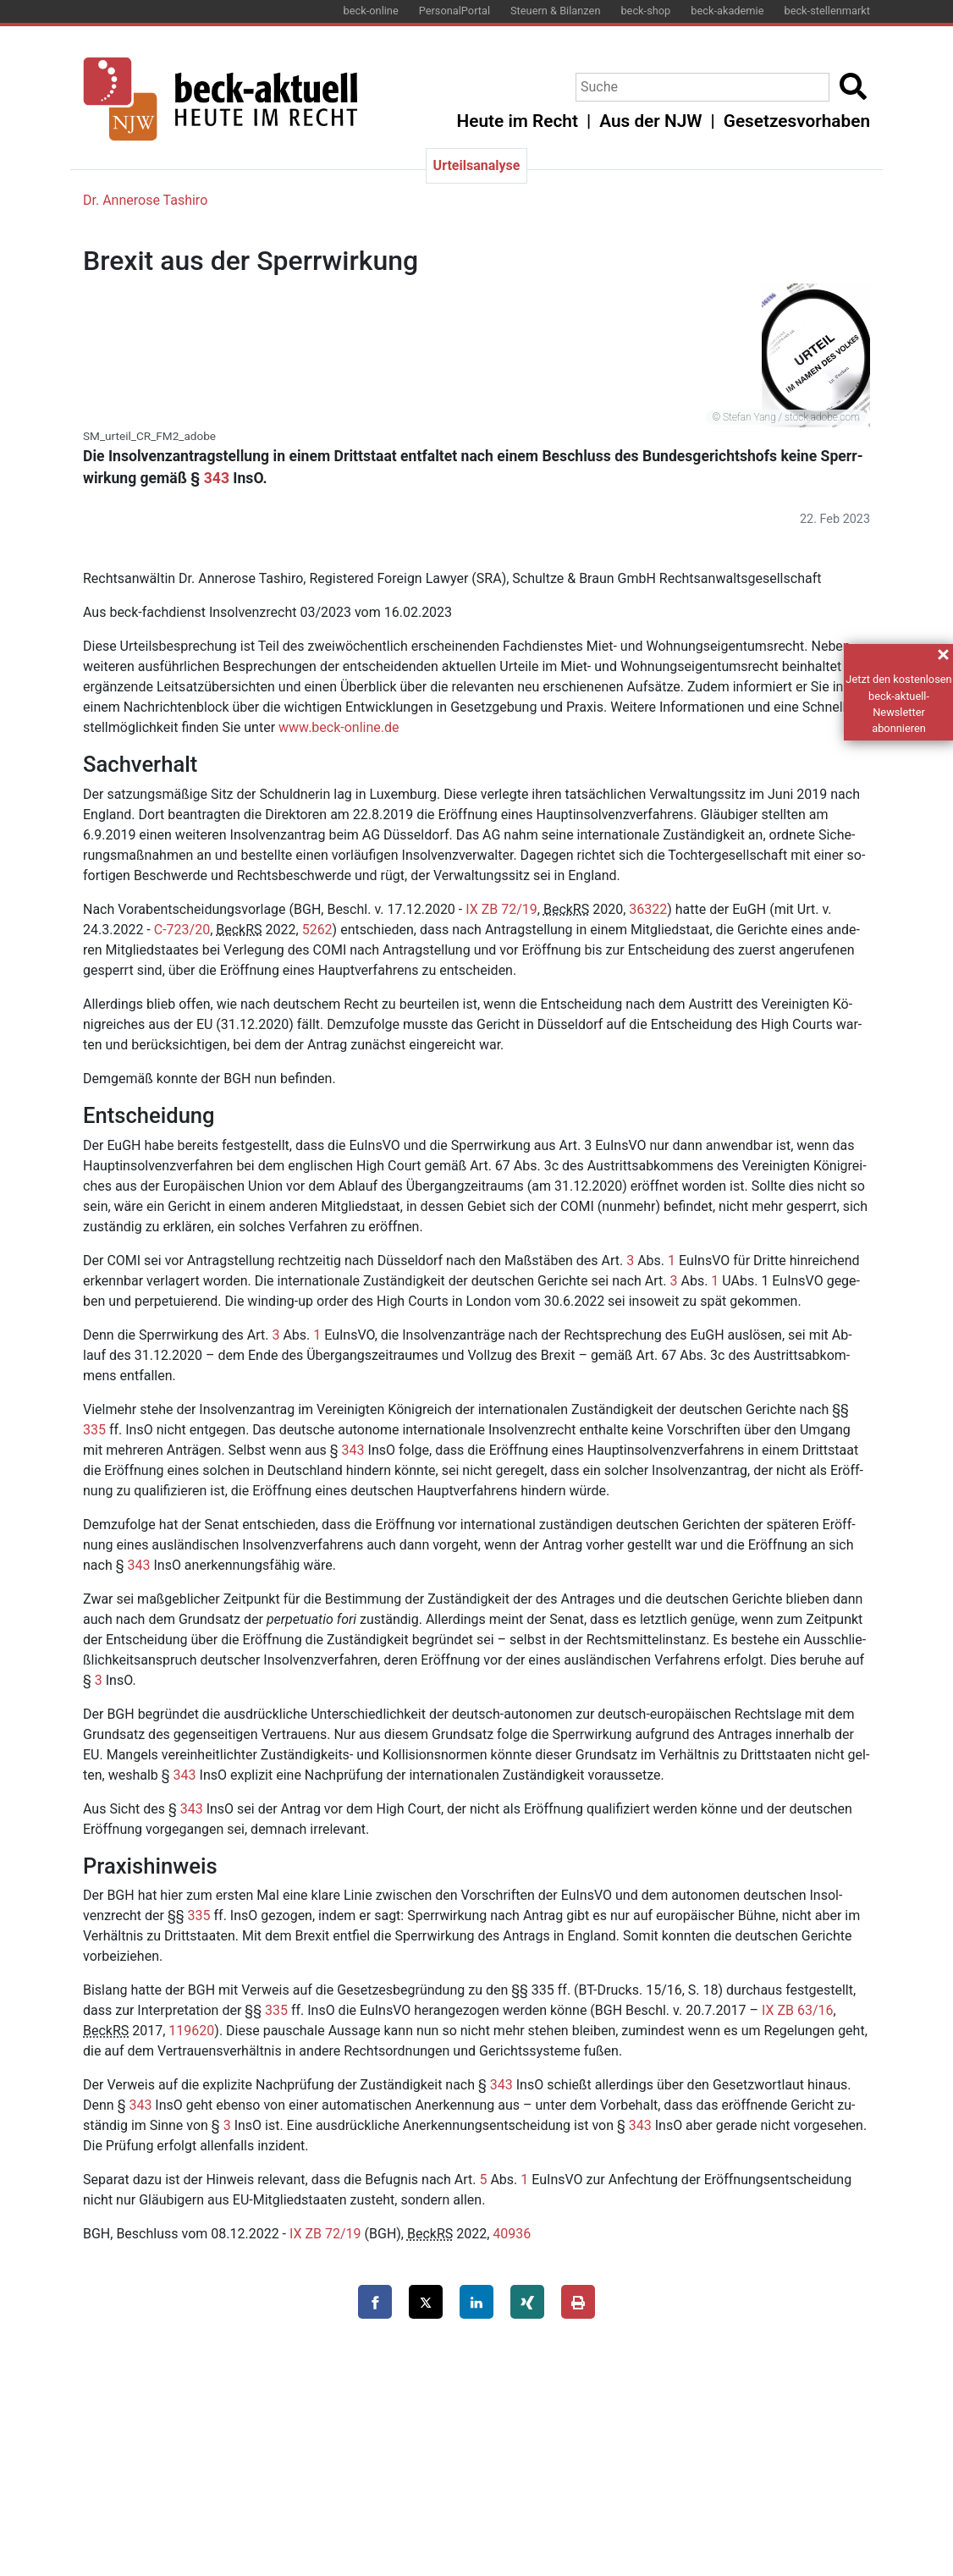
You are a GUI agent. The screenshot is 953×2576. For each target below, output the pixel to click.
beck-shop (645, 10)
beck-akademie (727, 10)
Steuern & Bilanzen (555, 10)
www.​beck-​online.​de (338, 727)
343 (216, 478)
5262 (317, 930)
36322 (648, 909)
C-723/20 (182, 930)
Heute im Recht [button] (517, 121)
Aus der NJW (650, 121)
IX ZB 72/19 (501, 909)
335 (94, 1430)
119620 (191, 2031)
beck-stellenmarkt (827, 10)
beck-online (371, 10)
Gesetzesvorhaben (797, 121)
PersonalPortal (454, 10)
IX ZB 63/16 (798, 2010)
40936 (512, 2234)
